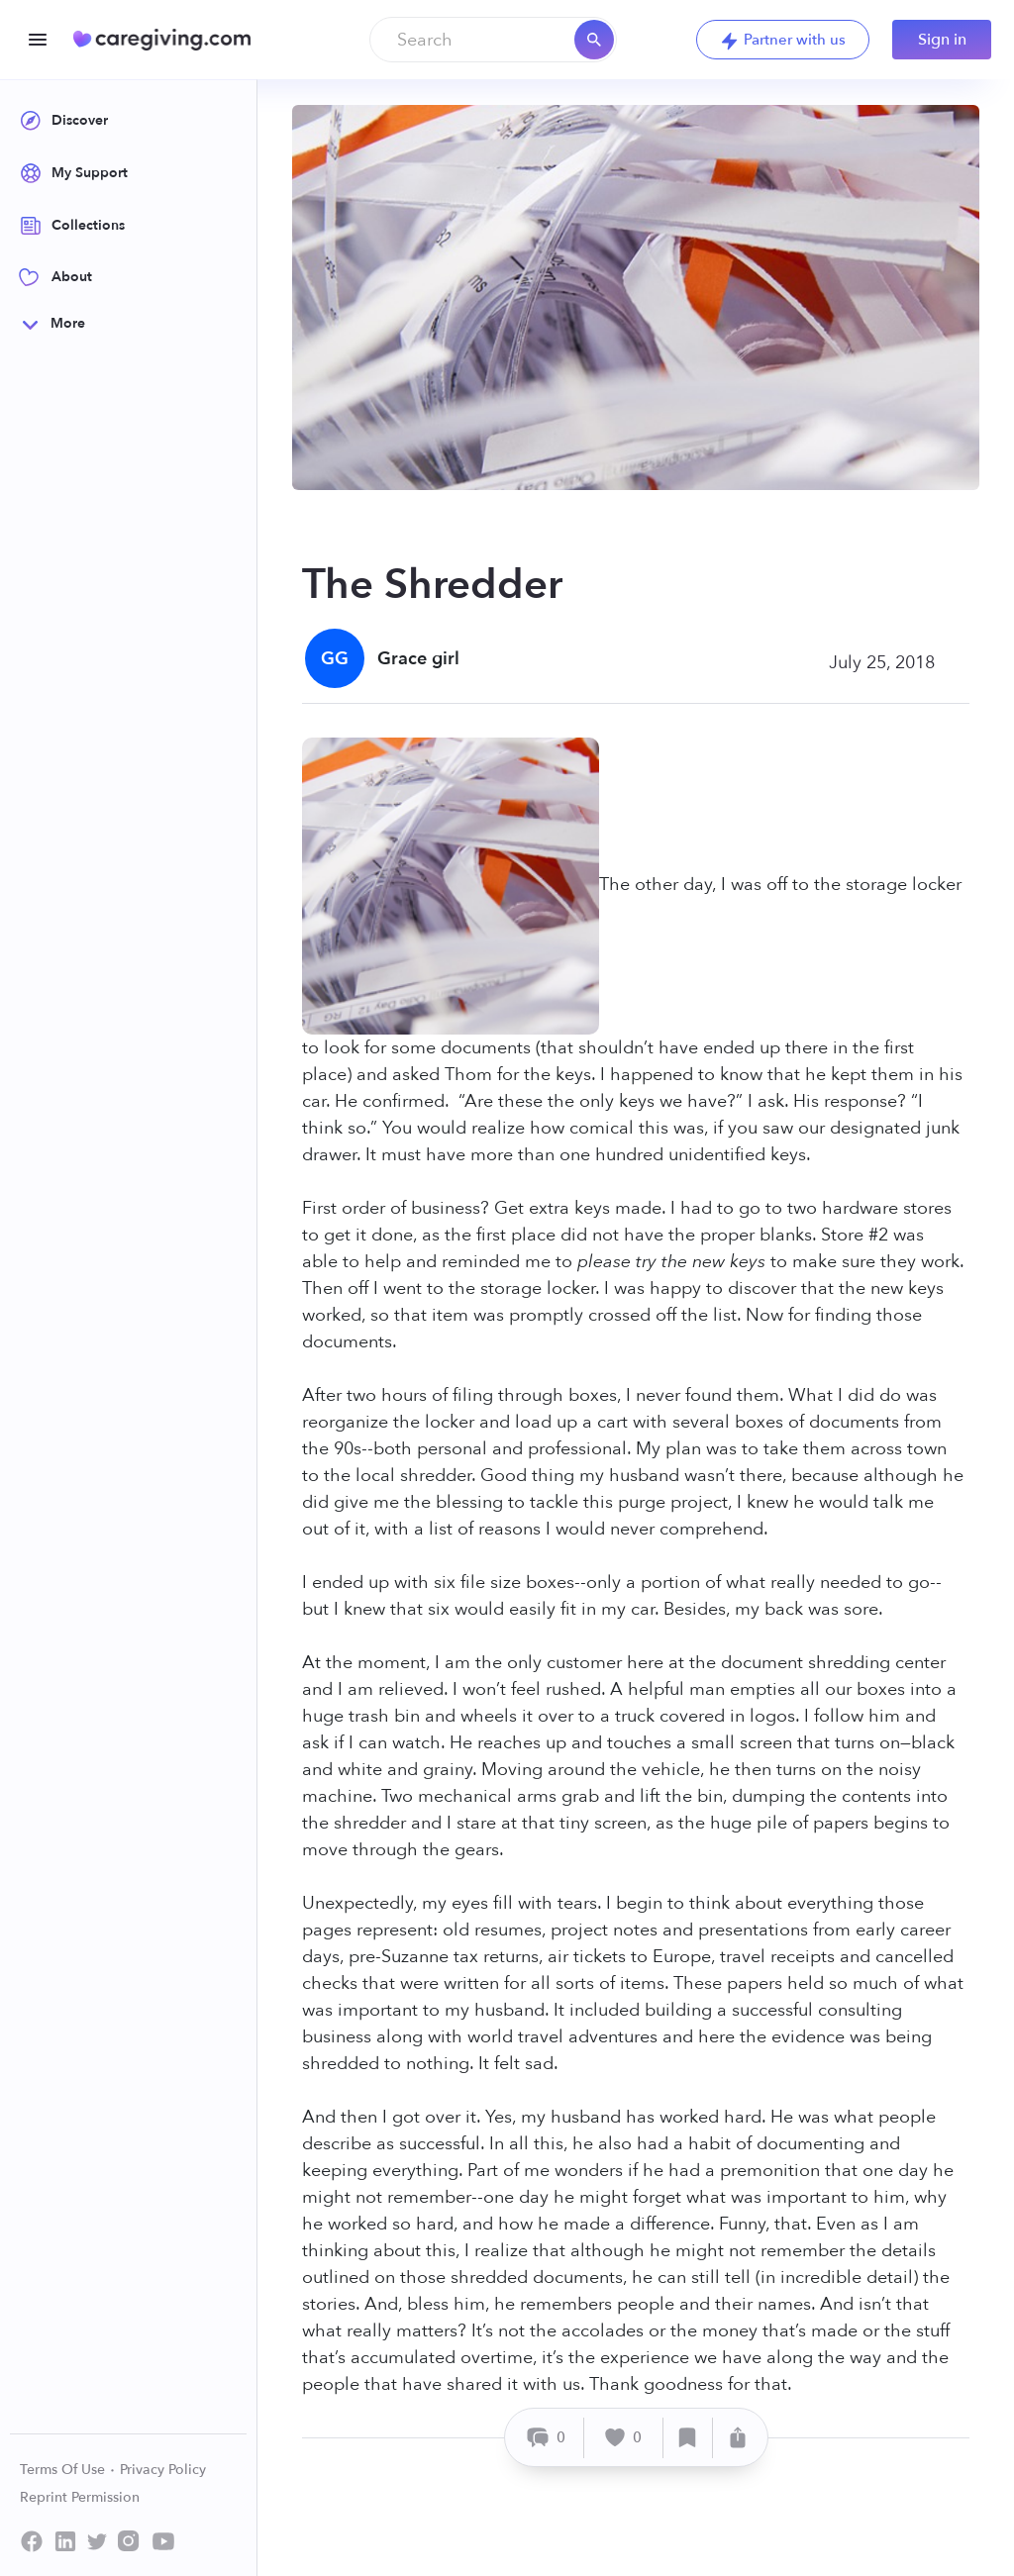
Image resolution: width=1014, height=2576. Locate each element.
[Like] (623, 2438)
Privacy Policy (163, 2469)
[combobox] (493, 39)
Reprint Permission (80, 2497)
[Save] (688, 2438)
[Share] (737, 2438)
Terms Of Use (68, 2469)
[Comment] (547, 2438)
